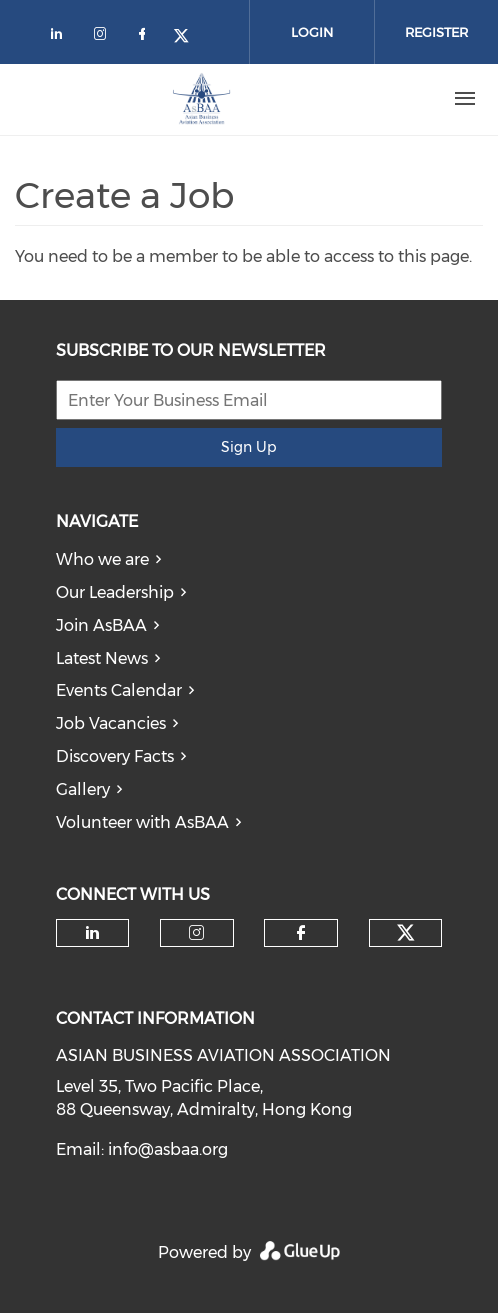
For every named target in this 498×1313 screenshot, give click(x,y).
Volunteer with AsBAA (142, 822)
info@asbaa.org (168, 1149)
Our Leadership (115, 592)
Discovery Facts (115, 756)
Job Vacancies (111, 723)
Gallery (83, 789)
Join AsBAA (101, 625)
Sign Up (248, 447)
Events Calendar (119, 690)
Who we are (102, 559)
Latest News (102, 658)
